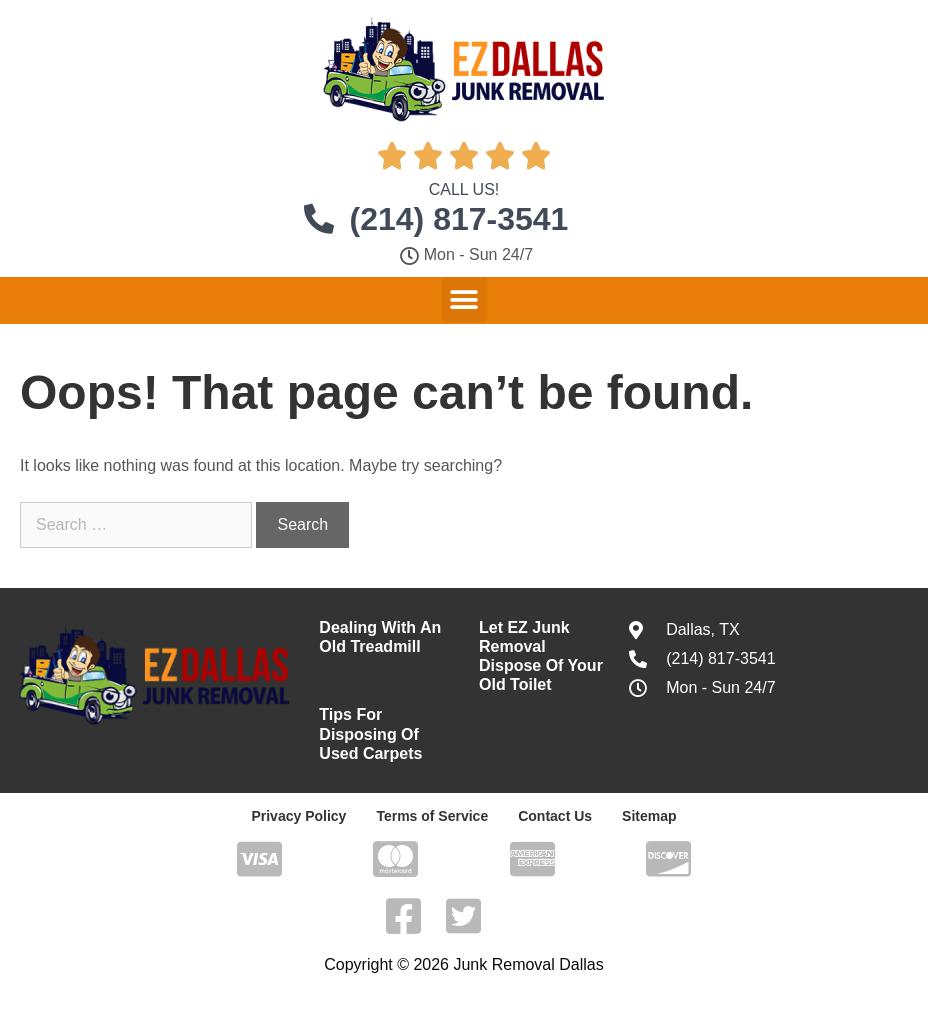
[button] (464, 299)
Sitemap (649, 816)
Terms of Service (432, 816)
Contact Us (555, 816)
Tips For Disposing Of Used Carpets (370, 733)
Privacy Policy (298, 816)
